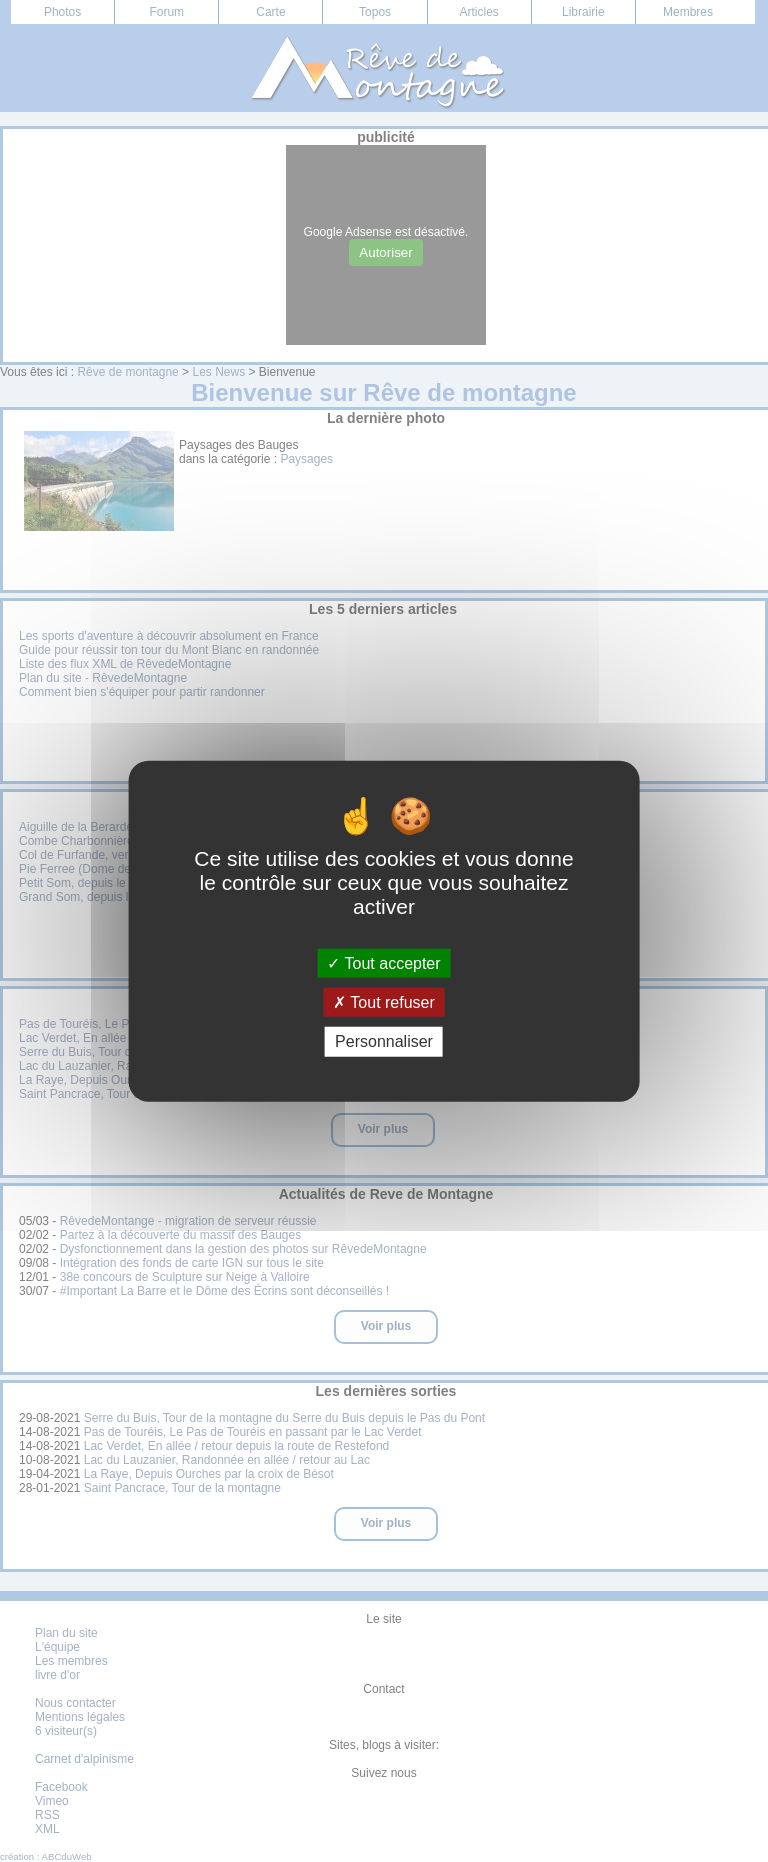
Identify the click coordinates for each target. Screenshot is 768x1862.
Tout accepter (383, 963)
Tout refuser (384, 1002)
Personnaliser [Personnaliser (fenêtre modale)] (384, 1041)
